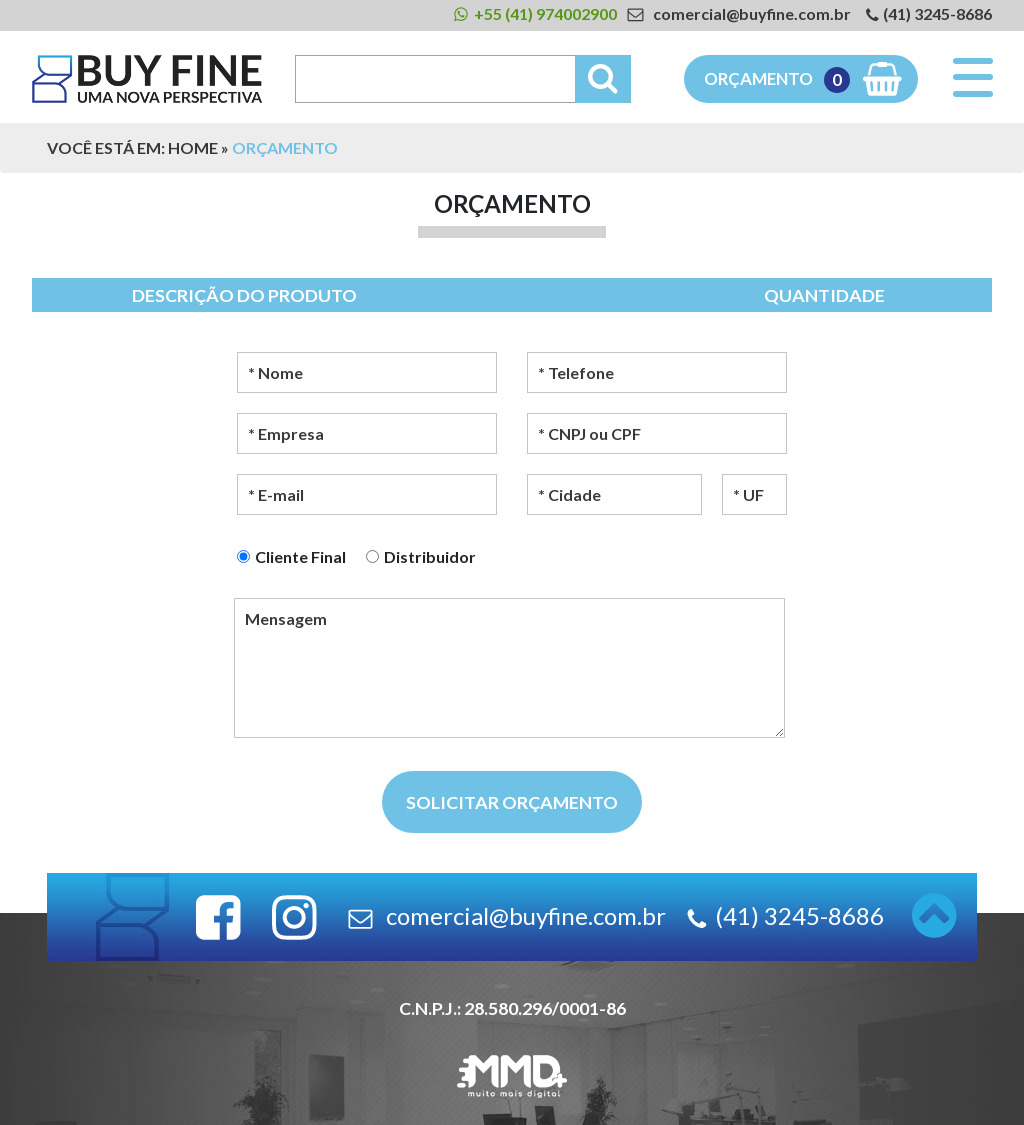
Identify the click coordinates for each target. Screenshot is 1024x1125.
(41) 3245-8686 (937, 13)
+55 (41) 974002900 (545, 13)
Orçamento (777, 80)
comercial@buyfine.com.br (752, 13)
